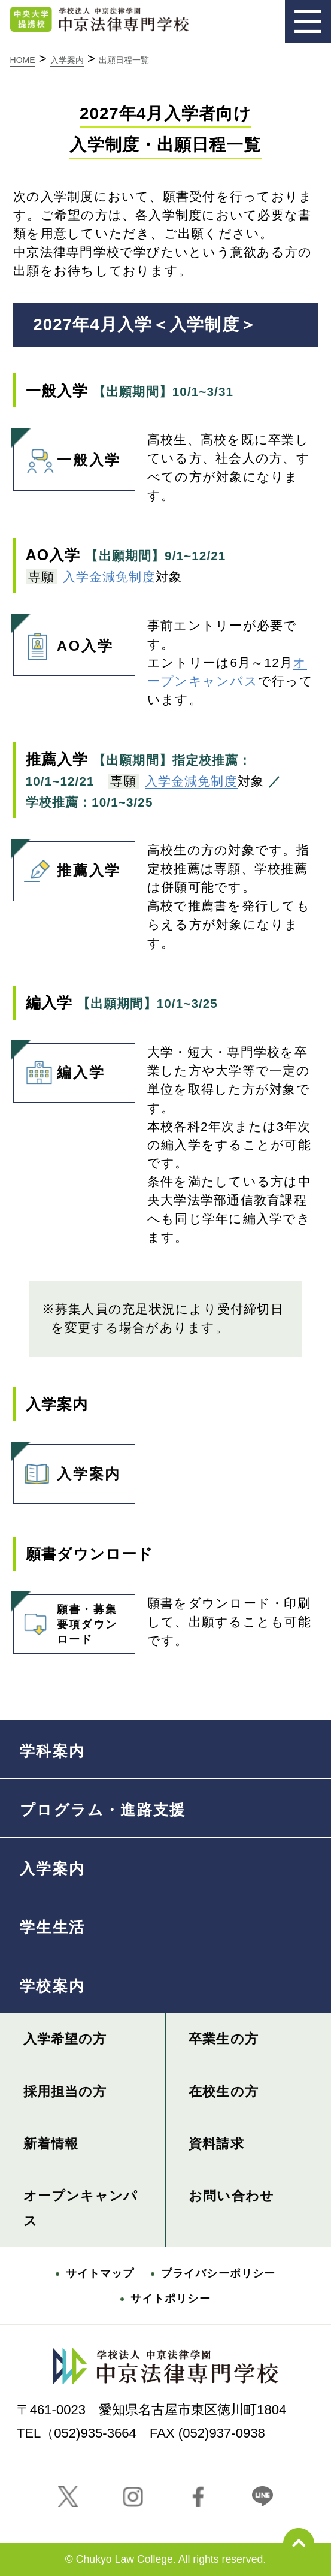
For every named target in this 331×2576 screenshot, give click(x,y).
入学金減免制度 (109, 577)
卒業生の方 (224, 2038)
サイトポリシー (170, 2299)
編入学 (59, 1061)
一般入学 (67, 449)
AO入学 (63, 635)
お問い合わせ (231, 2195)
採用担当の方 (65, 2091)
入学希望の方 (65, 2038)
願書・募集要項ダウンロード (65, 1619)
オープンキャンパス (80, 2208)
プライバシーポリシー (218, 2273)
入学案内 (67, 1462)
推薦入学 (67, 859)
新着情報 (50, 2143)
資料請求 (216, 2143)
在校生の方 (224, 2091)
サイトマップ (100, 2273)
